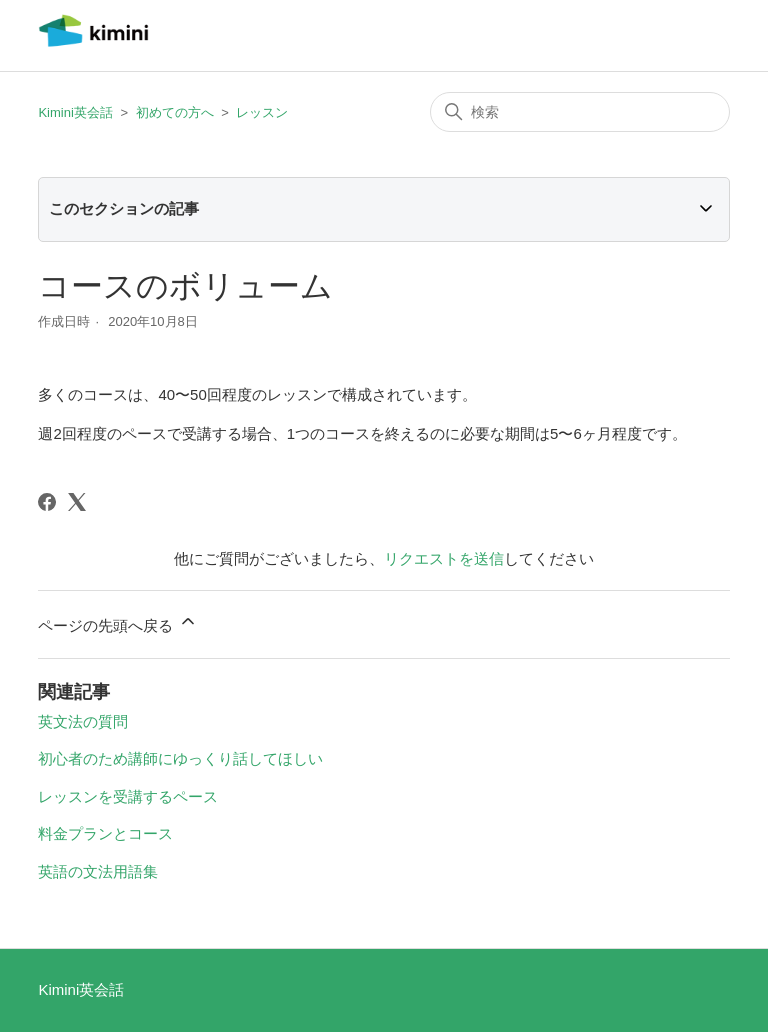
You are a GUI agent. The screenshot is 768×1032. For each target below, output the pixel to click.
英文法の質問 (83, 721)
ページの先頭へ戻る (117, 622)
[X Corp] (77, 502)
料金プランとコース (105, 833)
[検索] (580, 112)
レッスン (262, 112)
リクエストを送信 (444, 558)
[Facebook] (47, 502)
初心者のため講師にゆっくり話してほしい (180, 758)
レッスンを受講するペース (128, 796)
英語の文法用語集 (98, 871)
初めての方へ (175, 112)
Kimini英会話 (75, 112)
